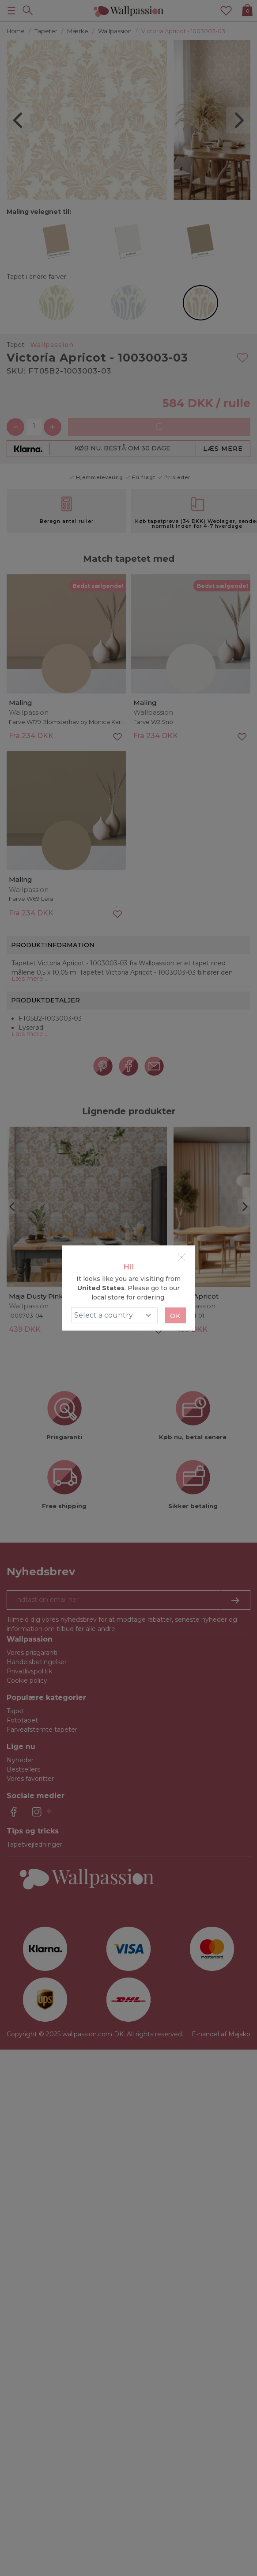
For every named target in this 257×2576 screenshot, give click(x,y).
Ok (175, 1316)
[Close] (181, 1257)
